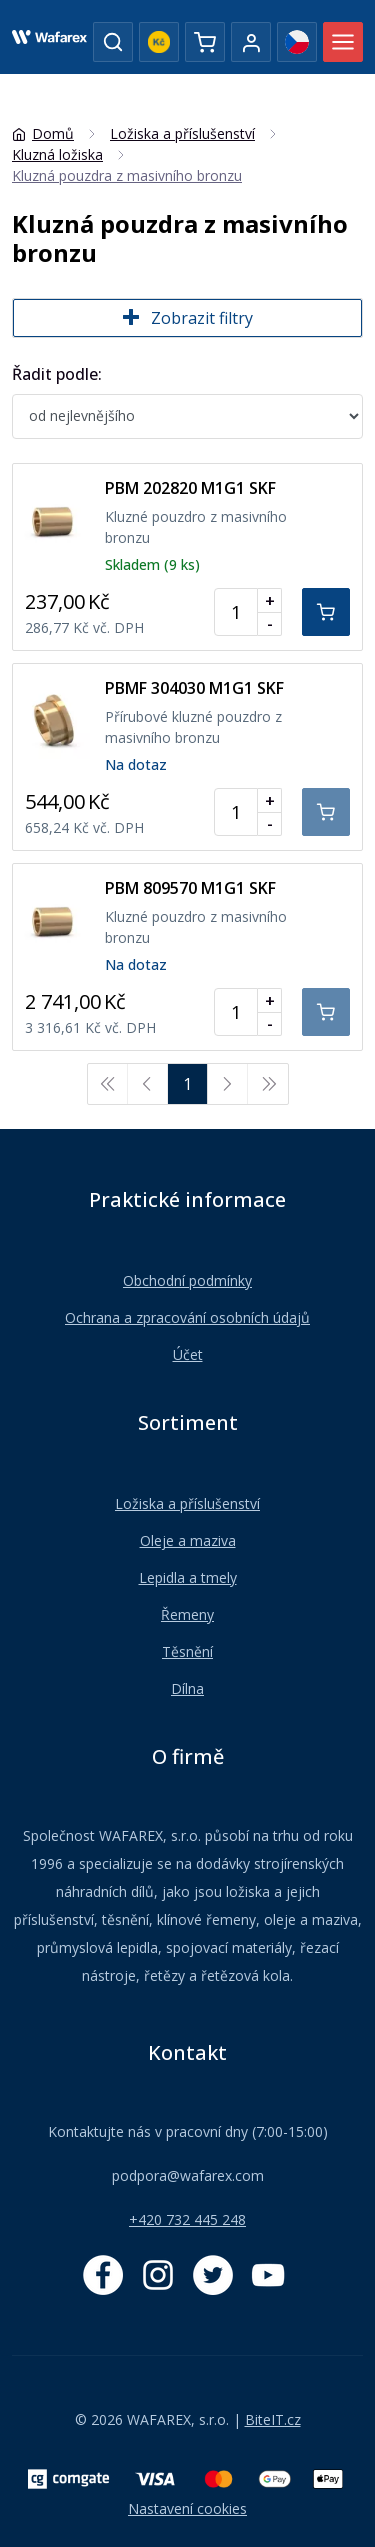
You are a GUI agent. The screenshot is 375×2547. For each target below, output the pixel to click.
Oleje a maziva (188, 1540)
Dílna (187, 1688)
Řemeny (187, 1614)
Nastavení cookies (187, 2508)
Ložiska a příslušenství (187, 1503)
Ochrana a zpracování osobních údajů (187, 1317)
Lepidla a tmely (188, 1577)
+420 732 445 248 (187, 2219)
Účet (188, 1354)
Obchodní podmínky (187, 1280)
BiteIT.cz (273, 2419)
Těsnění (187, 1651)
